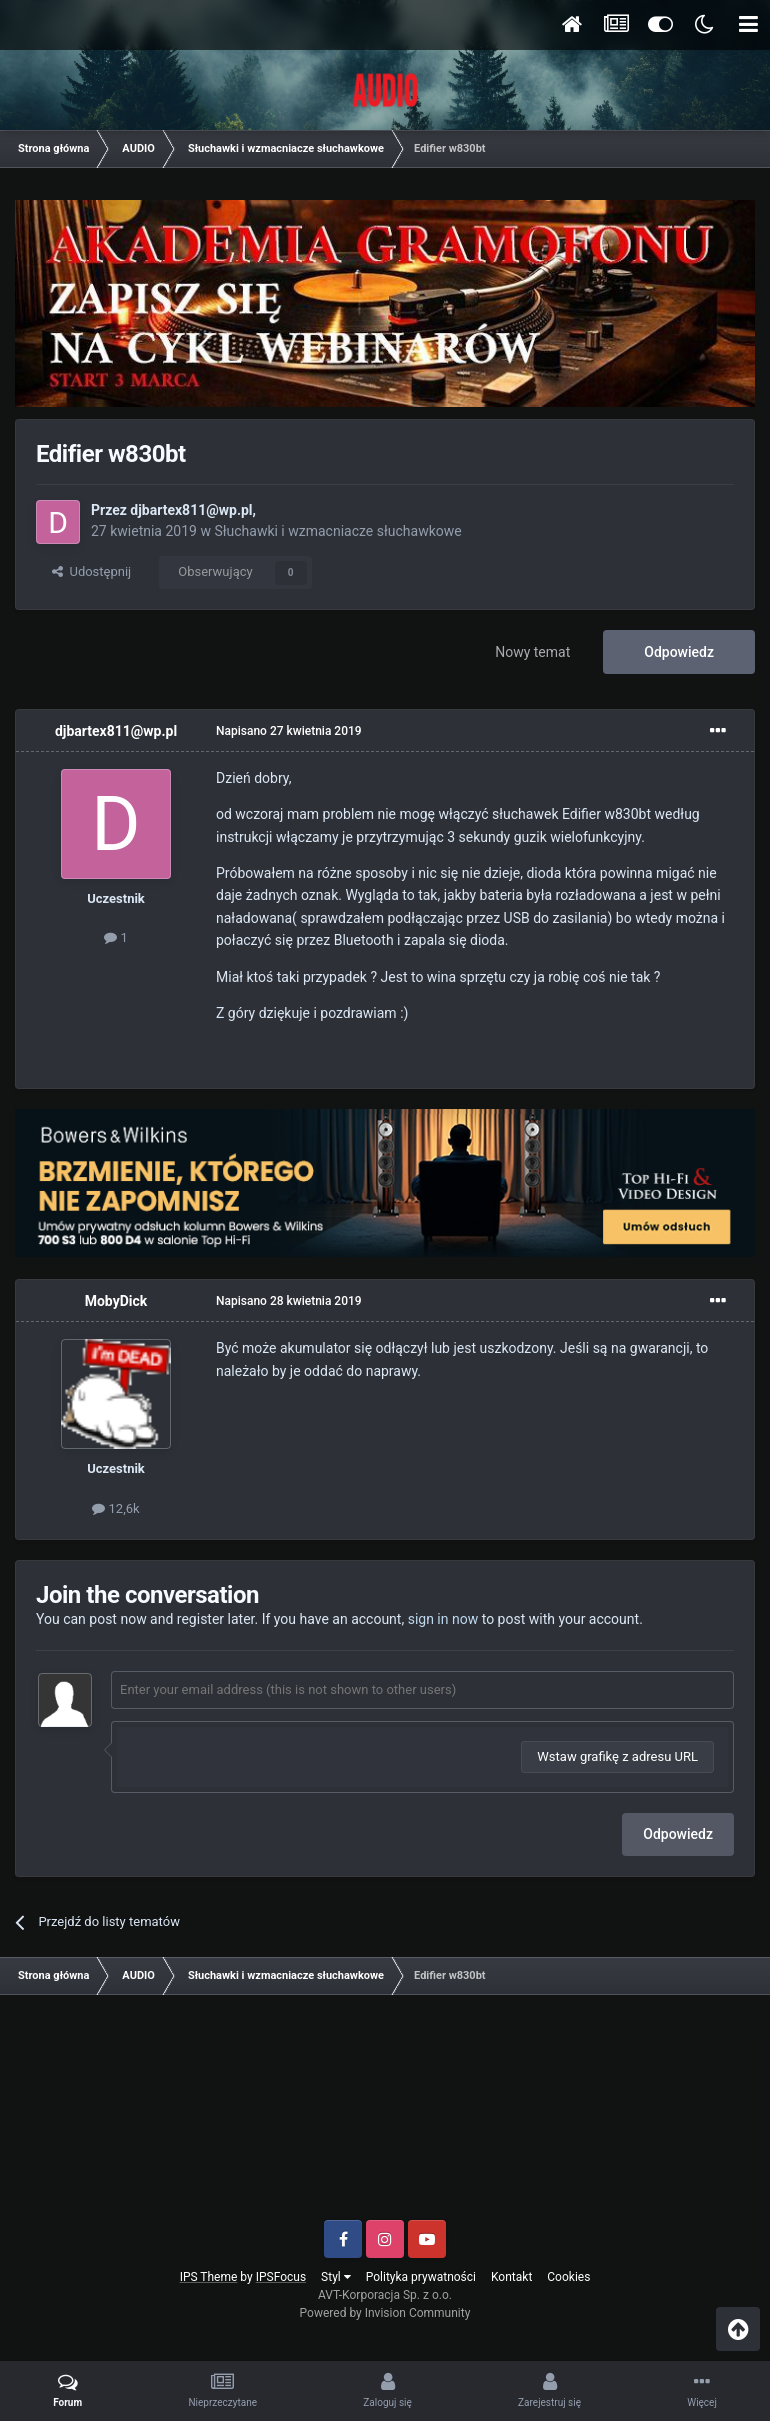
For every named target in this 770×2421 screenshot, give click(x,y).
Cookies (568, 2277)
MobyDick (116, 1301)
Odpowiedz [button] (678, 1834)
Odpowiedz (679, 652)
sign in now (443, 1619)
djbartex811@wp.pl (191, 510)
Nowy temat (532, 652)
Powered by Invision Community (385, 2313)
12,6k (115, 1508)
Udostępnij (91, 571)
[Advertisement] (385, 2115)
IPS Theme (209, 2277)
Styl (336, 2277)
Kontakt (511, 2277)
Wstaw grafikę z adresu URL (617, 1756)
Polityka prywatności (421, 2277)
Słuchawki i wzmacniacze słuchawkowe (337, 531)
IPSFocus (281, 2277)
